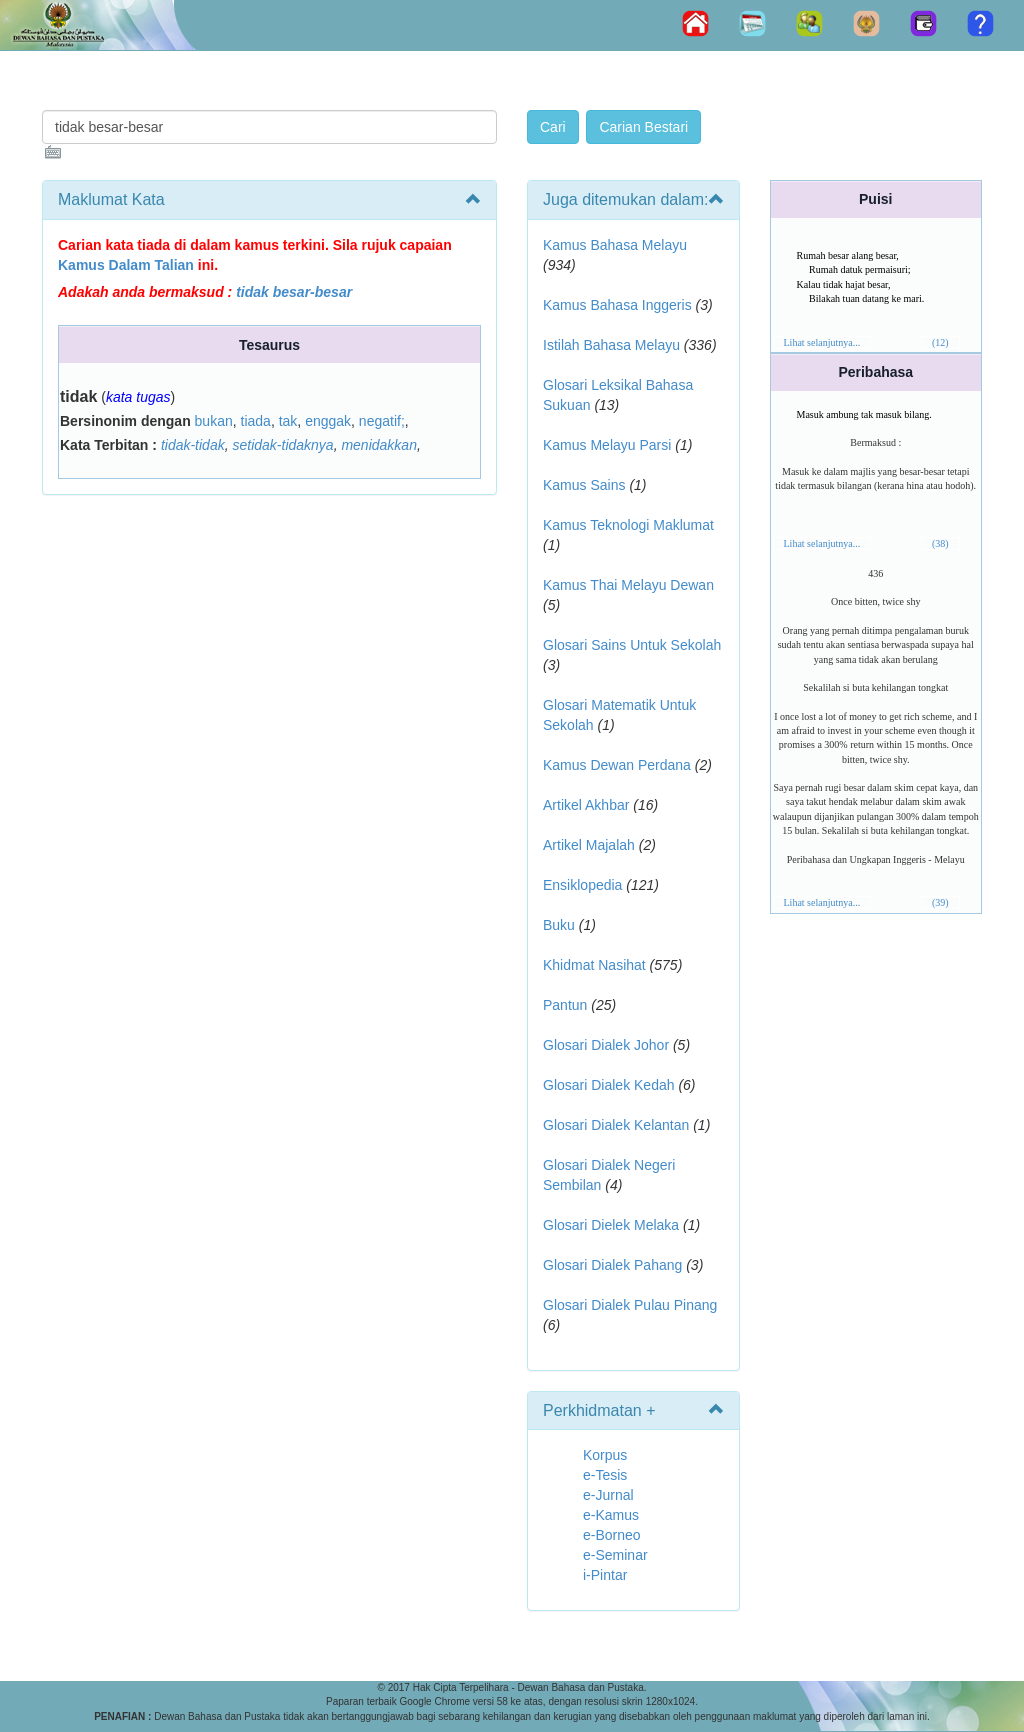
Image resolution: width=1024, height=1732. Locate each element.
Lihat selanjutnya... (822, 342)
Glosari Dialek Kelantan (616, 1125)
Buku (559, 925)
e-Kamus (611, 1515)
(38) (940, 543)
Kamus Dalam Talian (126, 265)
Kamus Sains (584, 485)
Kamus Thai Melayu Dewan (628, 585)
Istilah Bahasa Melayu (611, 345)
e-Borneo (612, 1535)
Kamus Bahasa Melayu (615, 245)
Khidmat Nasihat (594, 965)
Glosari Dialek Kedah (609, 1085)
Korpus (605, 1455)
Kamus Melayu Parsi (607, 445)
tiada (256, 421)
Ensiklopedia (582, 885)
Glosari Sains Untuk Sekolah (632, 645)
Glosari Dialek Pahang (612, 1265)
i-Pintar (605, 1575)
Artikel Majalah (589, 845)
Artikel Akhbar (586, 805)
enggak (328, 421)
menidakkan (379, 445)
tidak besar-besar (294, 292)
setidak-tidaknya (282, 445)
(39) (940, 902)
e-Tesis (605, 1475)
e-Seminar (615, 1555)
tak (288, 421)
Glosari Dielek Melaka (611, 1225)
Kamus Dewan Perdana (617, 765)
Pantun (565, 1005)
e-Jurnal (608, 1495)
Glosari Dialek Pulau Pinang (630, 1305)
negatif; (382, 421)
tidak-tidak (193, 445)
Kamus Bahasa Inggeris (617, 305)
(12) (940, 342)
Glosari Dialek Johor (606, 1045)
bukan (214, 421)
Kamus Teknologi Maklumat (628, 525)
